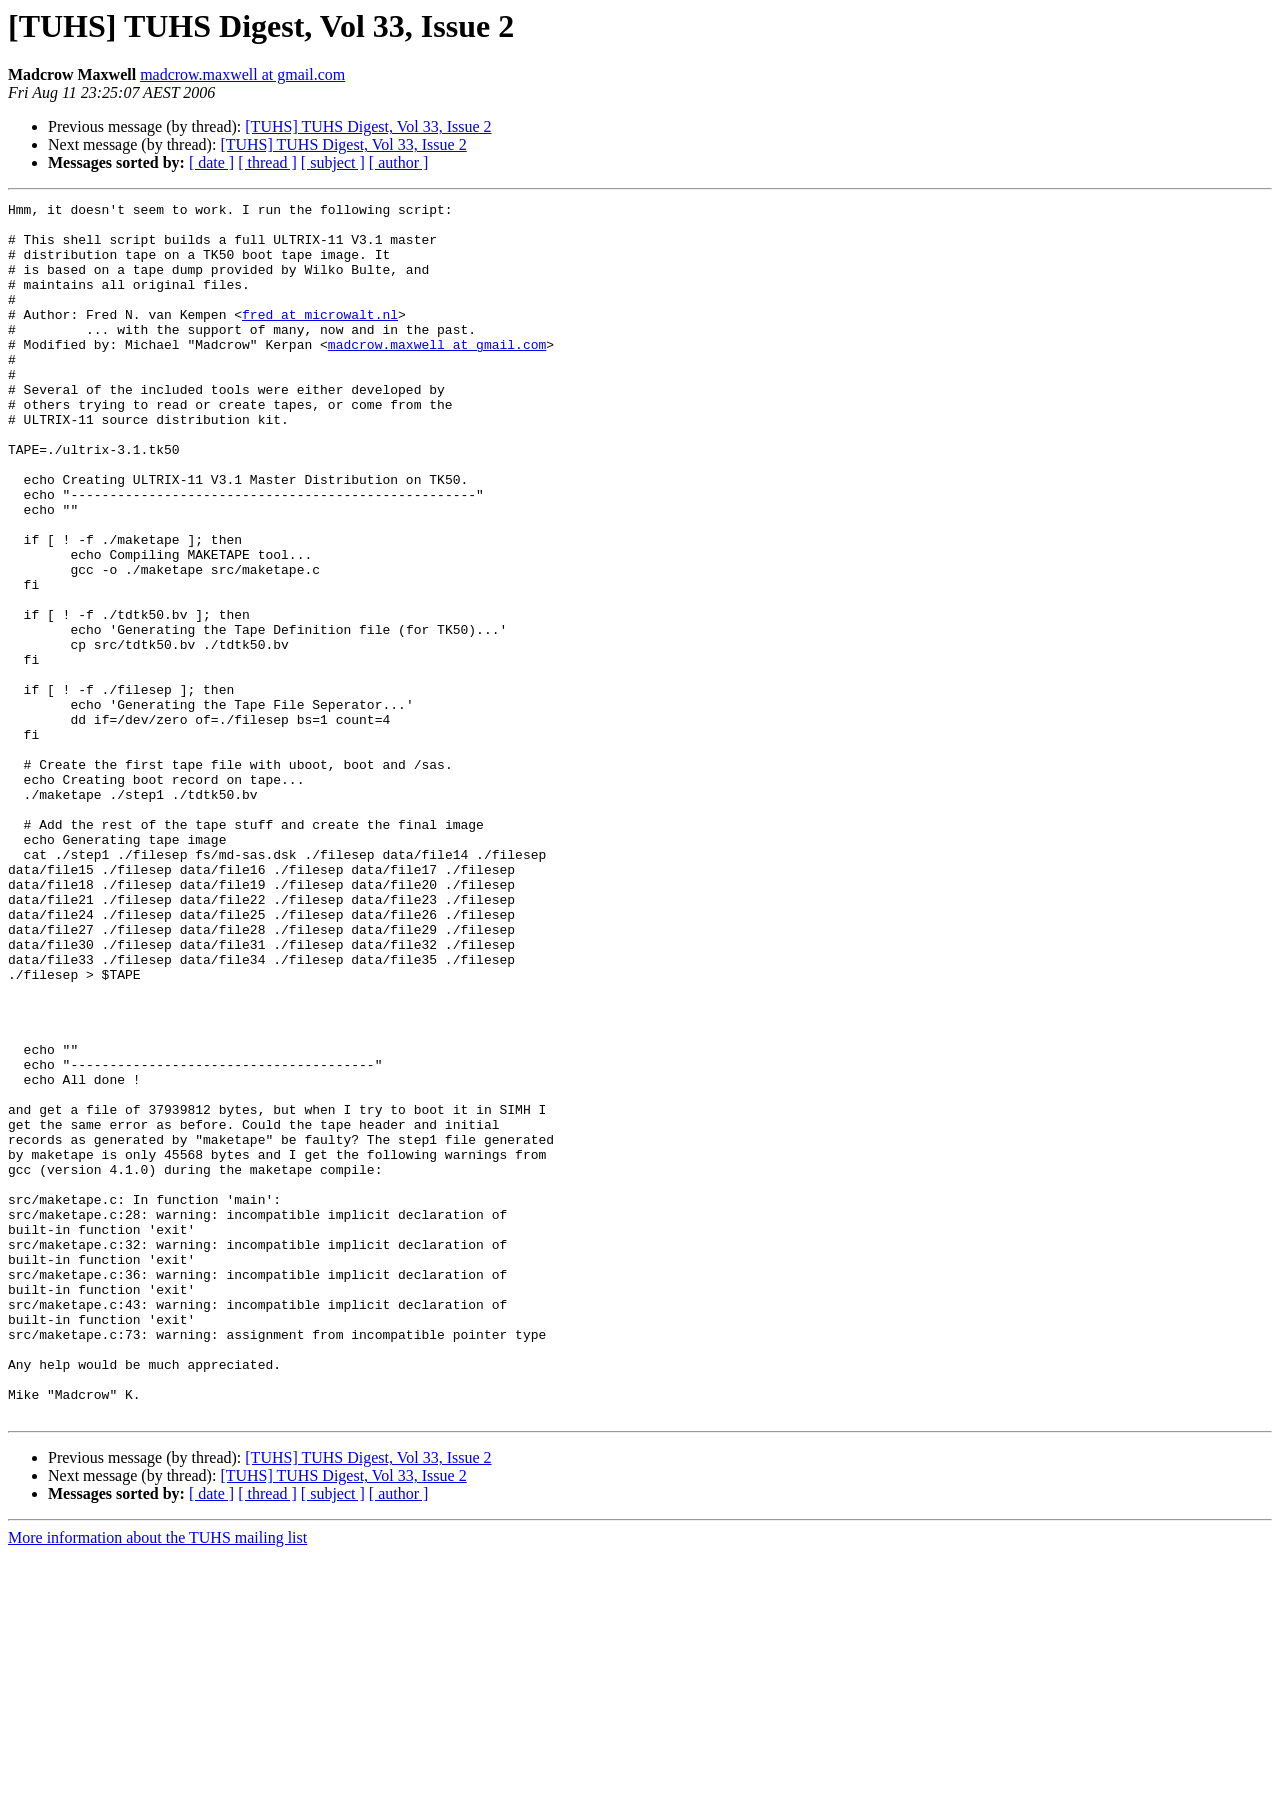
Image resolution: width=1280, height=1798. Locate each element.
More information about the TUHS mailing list (157, 1780)
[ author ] (399, 162)
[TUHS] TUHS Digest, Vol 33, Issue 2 (368, 126)
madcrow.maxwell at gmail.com (242, 74)
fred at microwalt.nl (320, 338)
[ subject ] (333, 162)
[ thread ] (267, 162)
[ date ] (211, 162)
